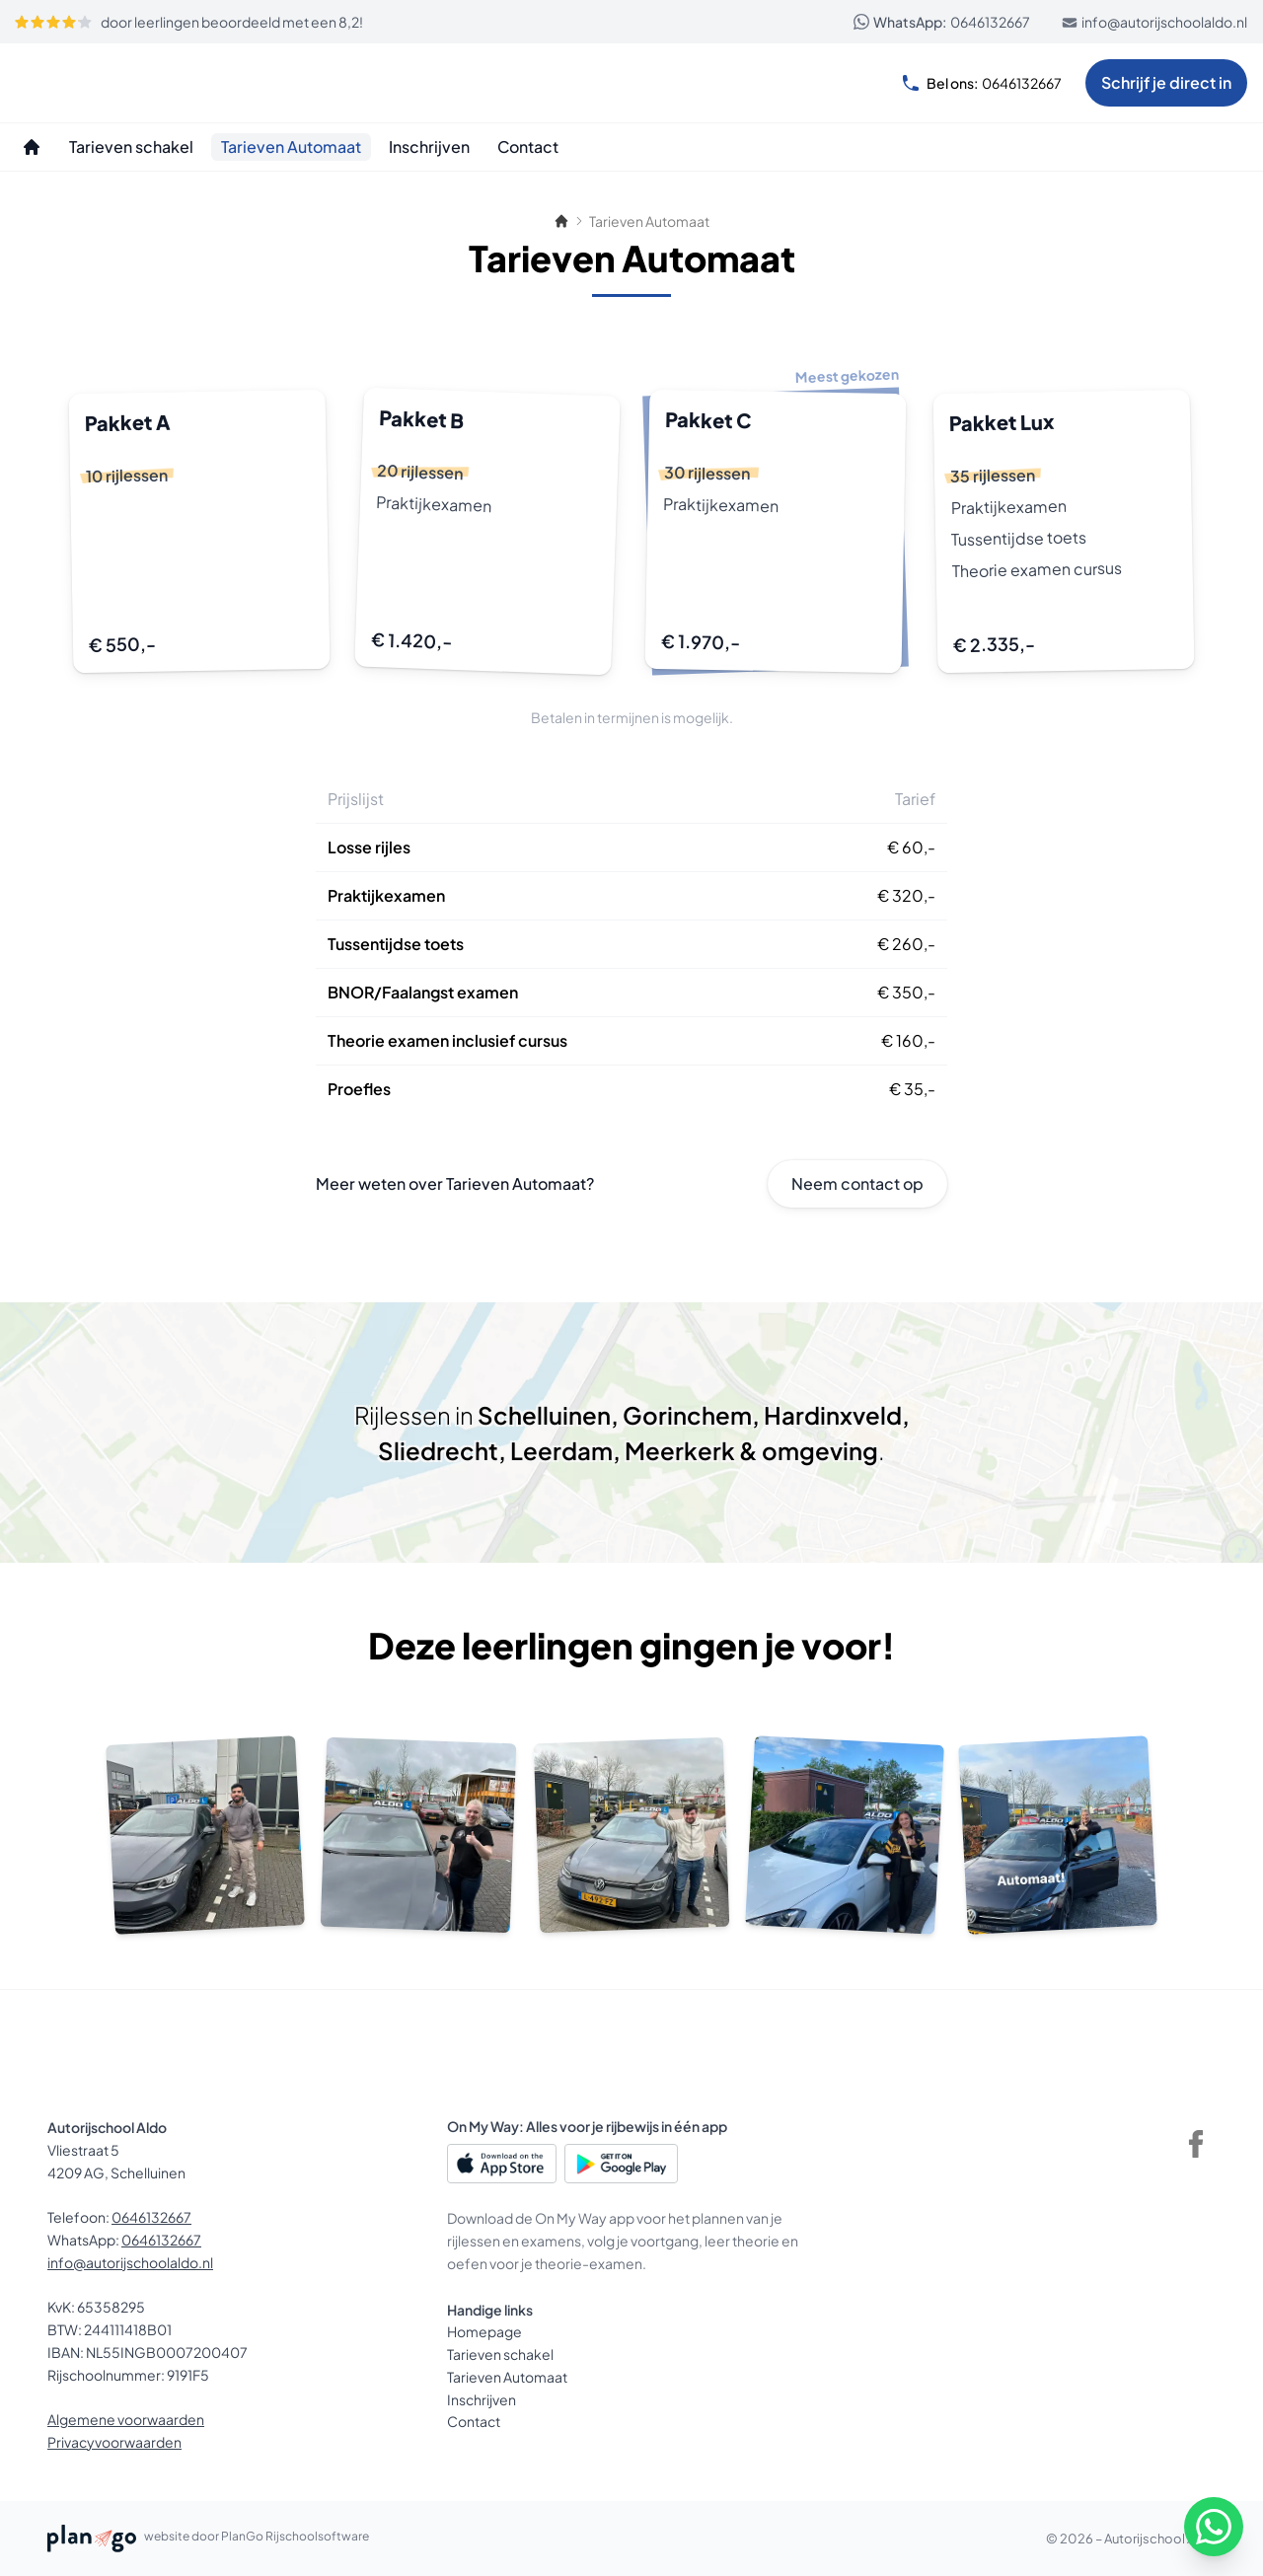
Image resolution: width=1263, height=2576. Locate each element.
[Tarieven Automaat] (291, 147)
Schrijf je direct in (1166, 82)
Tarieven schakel (500, 2354)
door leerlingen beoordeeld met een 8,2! (188, 22)
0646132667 (942, 22)
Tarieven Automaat (507, 2377)
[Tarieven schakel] (131, 147)
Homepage (484, 2331)
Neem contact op (857, 1183)
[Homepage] (31, 147)
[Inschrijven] (429, 147)
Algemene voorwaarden (125, 2419)
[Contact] (527, 147)
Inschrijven (481, 2399)
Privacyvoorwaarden (114, 2442)
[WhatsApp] (1213, 2526)
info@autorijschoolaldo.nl (1154, 22)
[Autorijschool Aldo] (110, 82)
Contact (473, 2421)
